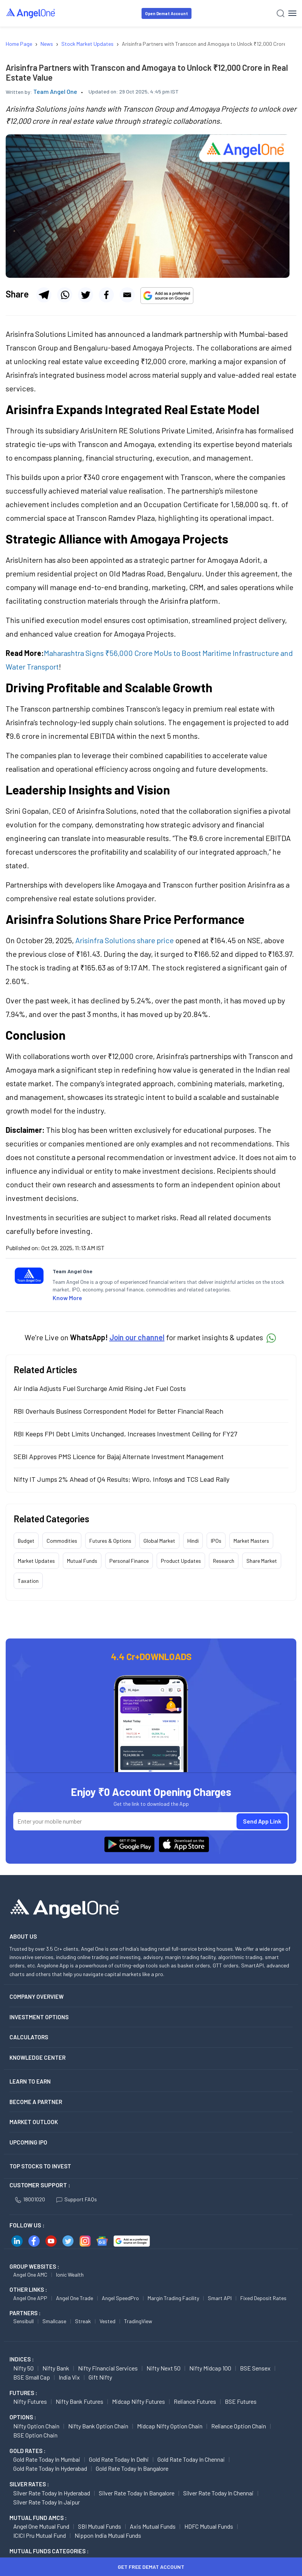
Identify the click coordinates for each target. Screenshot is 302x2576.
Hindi (193, 1540)
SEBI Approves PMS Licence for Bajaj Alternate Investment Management (119, 1456)
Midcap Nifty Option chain (169, 2426)
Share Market (261, 1560)
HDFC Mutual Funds (208, 2526)
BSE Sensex (255, 2368)
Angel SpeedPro (120, 2298)
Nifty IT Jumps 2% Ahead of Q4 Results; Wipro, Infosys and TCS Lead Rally (121, 1479)
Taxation (28, 1581)
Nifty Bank (55, 2368)
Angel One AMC (30, 2274)
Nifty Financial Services (108, 2368)
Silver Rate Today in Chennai (218, 2493)
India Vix (69, 2377)
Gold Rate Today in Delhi (119, 2459)
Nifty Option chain (36, 2426)
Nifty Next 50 (163, 2368)
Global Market (159, 1540)
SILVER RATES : (29, 2484)
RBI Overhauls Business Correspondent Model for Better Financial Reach (118, 1411)
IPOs (216, 1540)
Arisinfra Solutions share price (124, 940)
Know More (67, 1297)
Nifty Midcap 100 (210, 2368)
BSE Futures (241, 2401)
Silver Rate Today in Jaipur (46, 2502)
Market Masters (251, 1540)
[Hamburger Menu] (292, 13)
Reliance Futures (195, 2401)
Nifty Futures (30, 2401)
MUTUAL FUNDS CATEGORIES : (49, 2551)
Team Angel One (55, 91)
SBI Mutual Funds (99, 2526)
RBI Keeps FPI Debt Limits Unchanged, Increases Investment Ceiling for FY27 (125, 1434)
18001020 (30, 2199)
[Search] (281, 13)
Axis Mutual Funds (153, 2526)
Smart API (220, 2298)
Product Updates (181, 1560)
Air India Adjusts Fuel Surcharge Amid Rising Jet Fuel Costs (100, 1388)
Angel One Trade (74, 2298)
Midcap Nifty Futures (138, 2401)
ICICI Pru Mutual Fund (39, 2535)
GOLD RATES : (27, 2450)
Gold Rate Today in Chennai (191, 2459)
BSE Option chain (35, 2435)
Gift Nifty (100, 2377)
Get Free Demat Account (151, 2567)
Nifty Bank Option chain (98, 2426)
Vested (107, 2321)
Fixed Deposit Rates (263, 2298)
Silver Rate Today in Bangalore (136, 2493)
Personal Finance (129, 1560)
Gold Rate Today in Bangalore (132, 2468)
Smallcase (54, 2321)
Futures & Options (110, 1540)
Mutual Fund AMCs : (38, 2517)
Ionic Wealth (70, 2274)
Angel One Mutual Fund (41, 2526)
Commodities (62, 1540)
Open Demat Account (166, 13)
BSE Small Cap (31, 2377)
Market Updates (36, 1560)
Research (223, 1560)
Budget (26, 1540)
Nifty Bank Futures (79, 2401)
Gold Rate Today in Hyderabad (50, 2468)
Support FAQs (76, 2199)
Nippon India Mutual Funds (108, 2535)
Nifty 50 (23, 2368)
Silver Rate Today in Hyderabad (51, 2493)
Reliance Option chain (238, 2426)
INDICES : (21, 2359)
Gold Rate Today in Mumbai (46, 2459)
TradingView (138, 2321)
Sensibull (23, 2321)
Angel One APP (30, 2298)
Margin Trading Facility (173, 2298)
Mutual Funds (82, 1560)
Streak (83, 2321)
